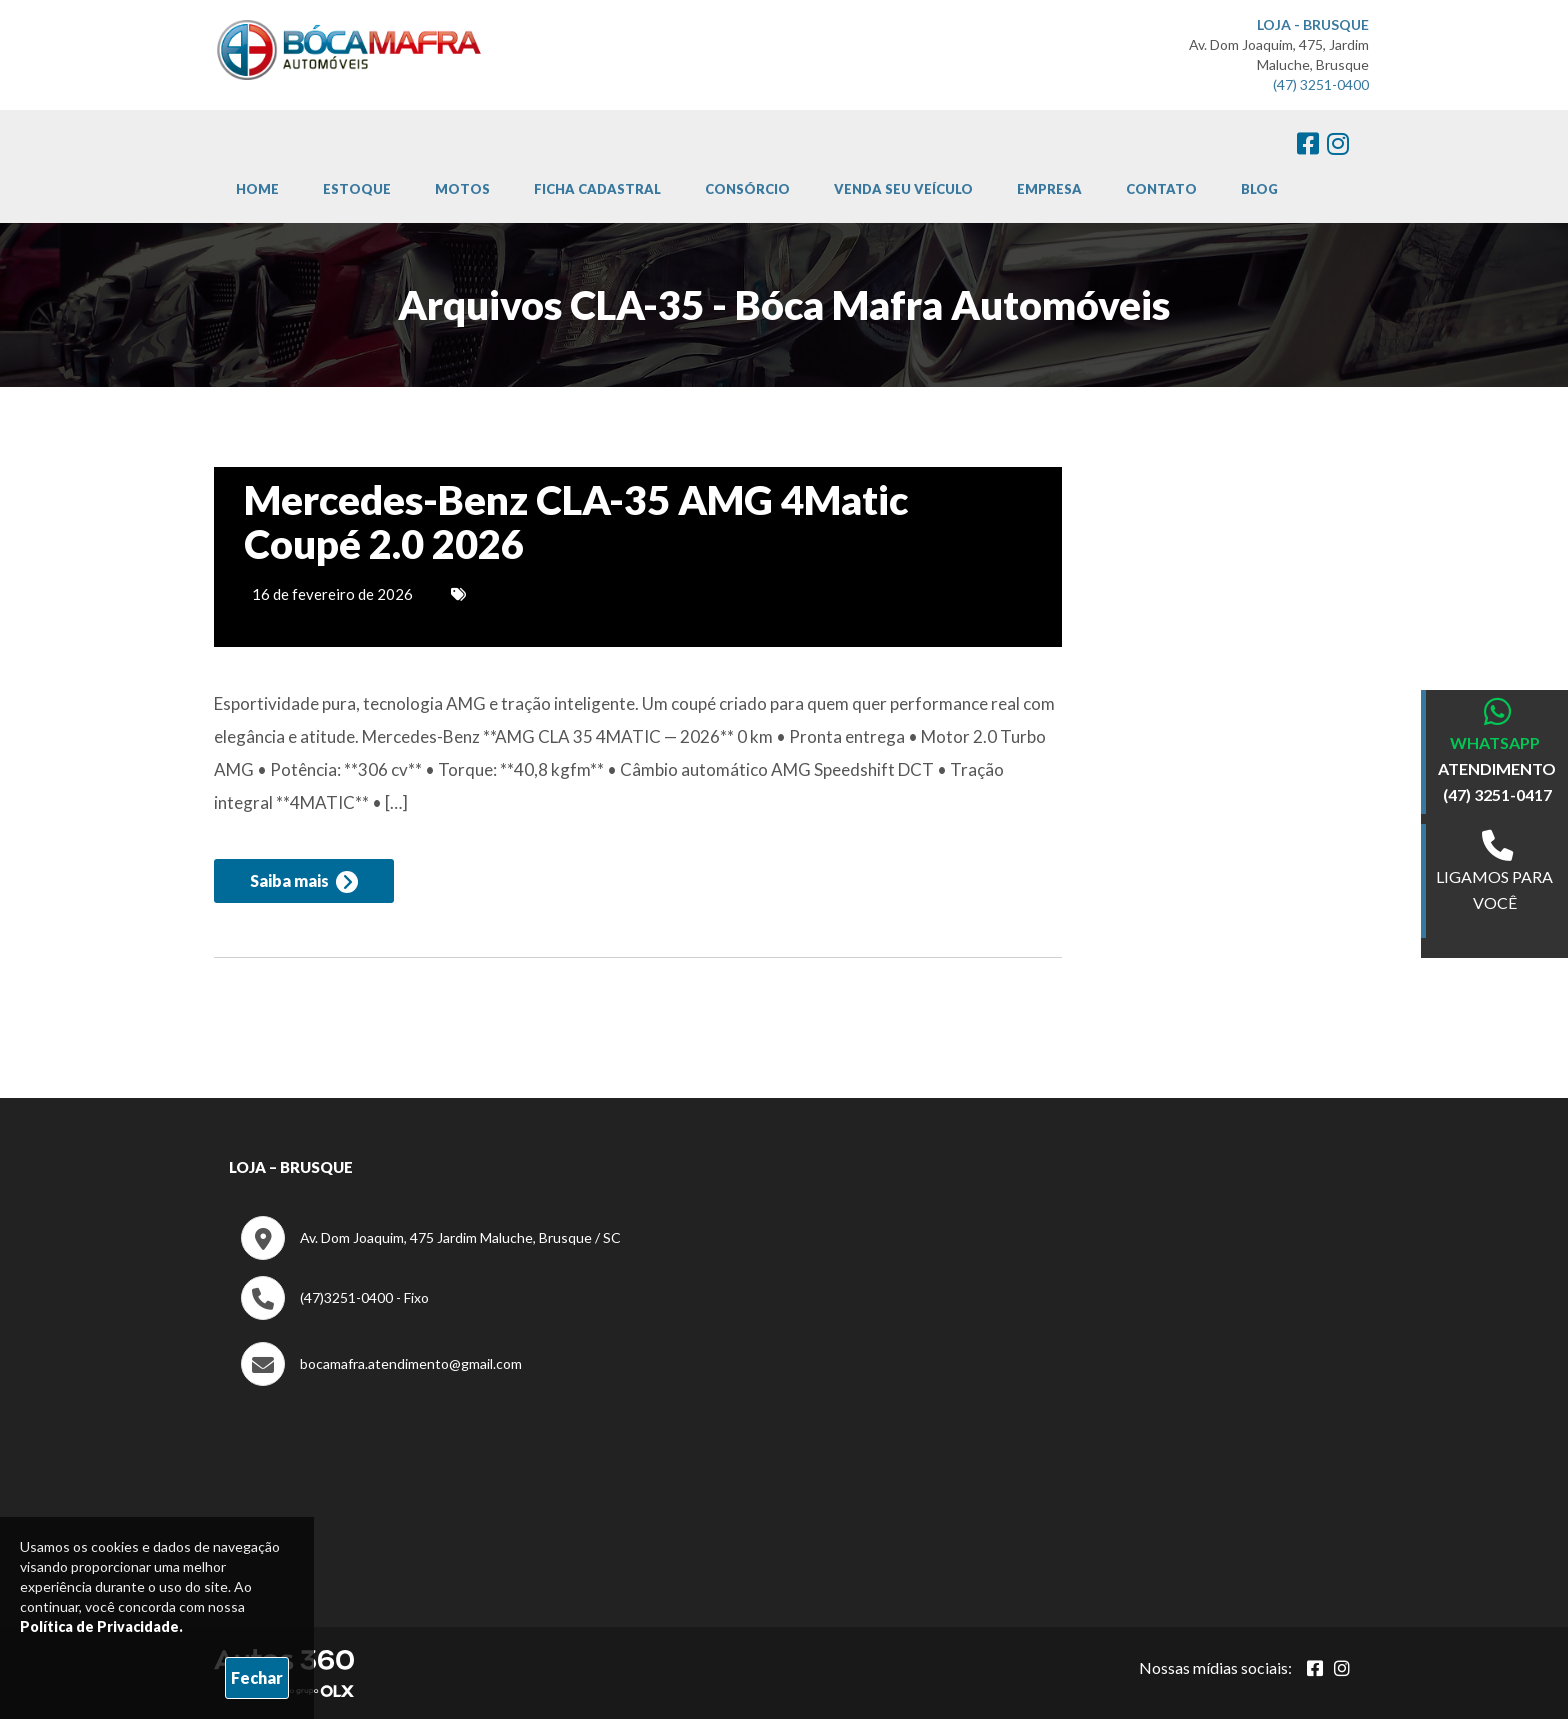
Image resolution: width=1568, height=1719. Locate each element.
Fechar (257, 1677)
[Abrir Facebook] (1315, 1668)
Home (257, 189)
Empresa (1049, 189)
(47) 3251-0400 (1321, 84)
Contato (1161, 189)
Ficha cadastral (597, 189)
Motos (462, 189)
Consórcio (747, 189)
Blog (1259, 189)
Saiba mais (304, 882)
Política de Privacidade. (101, 1626)
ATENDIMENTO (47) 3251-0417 (1497, 781)
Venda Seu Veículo (903, 189)
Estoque (357, 189)
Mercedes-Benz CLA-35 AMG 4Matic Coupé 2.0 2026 (576, 522)
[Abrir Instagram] (1342, 1668)
